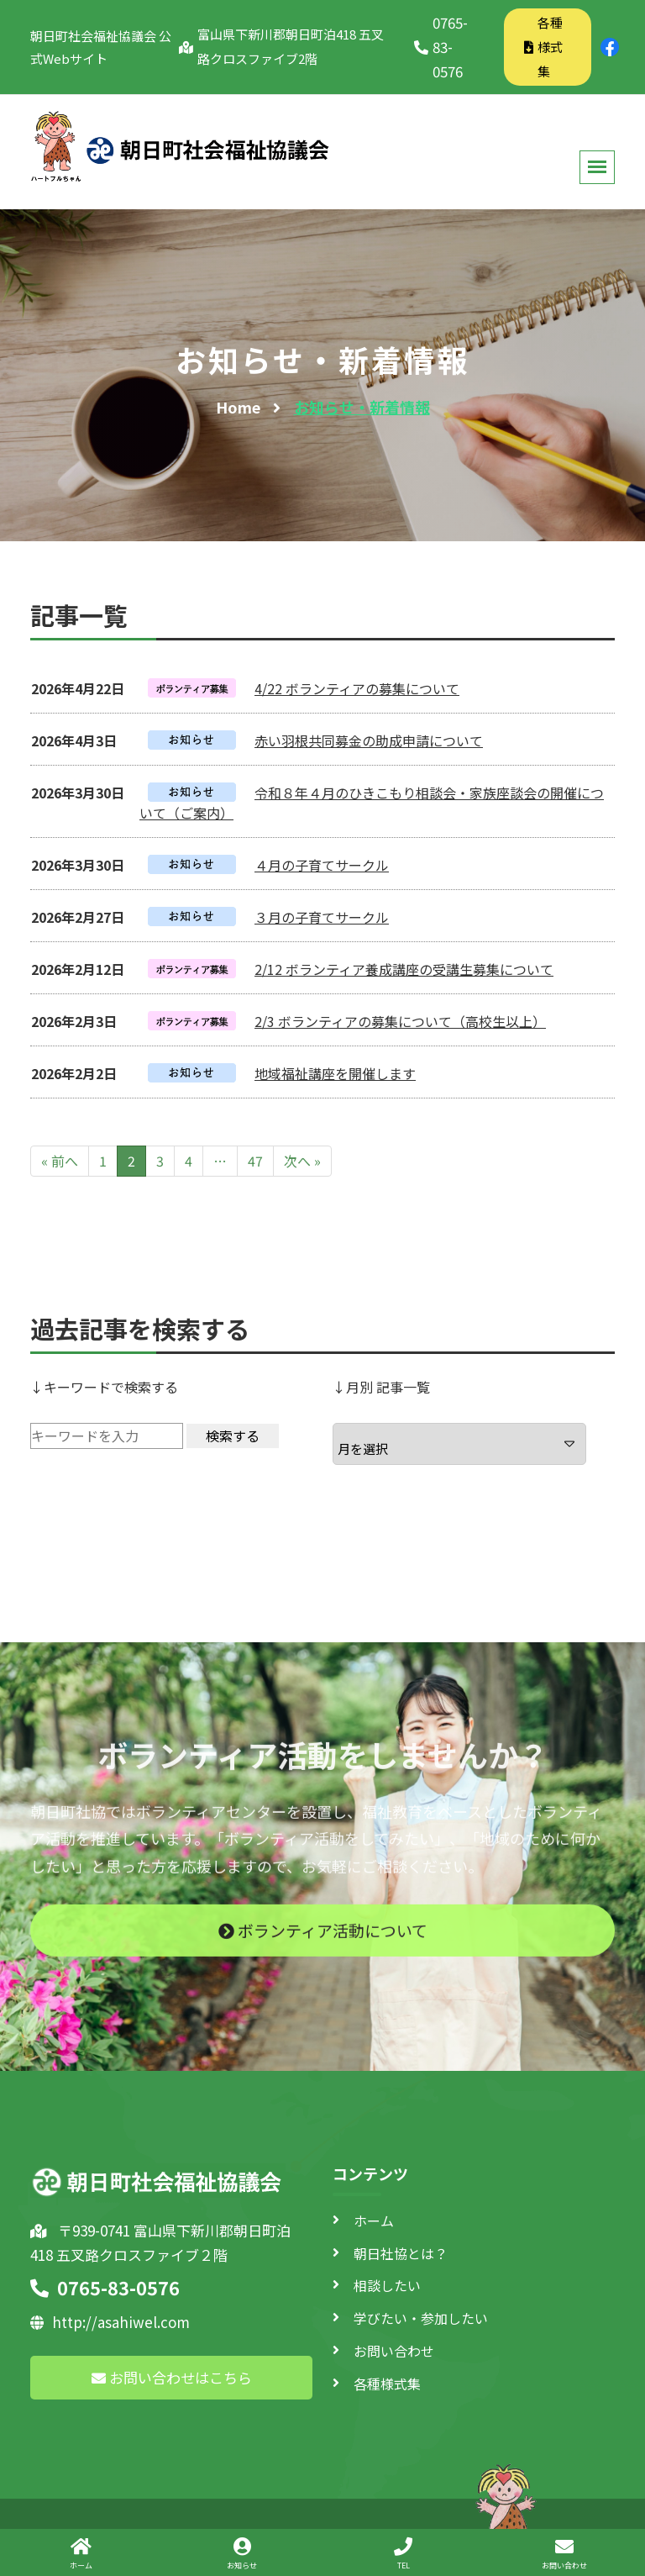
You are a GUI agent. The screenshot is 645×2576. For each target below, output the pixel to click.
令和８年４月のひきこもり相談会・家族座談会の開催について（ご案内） (371, 802)
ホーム (374, 2220)
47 (255, 1161)
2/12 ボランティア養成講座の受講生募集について (403, 969)
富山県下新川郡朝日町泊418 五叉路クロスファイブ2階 (281, 46)
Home (238, 407)
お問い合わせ (394, 2351)
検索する (233, 1435)
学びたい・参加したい (421, 2318)
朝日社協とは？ (401, 2253)
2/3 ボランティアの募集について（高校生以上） (400, 1021)
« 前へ (59, 1161)
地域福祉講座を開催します (335, 1073)
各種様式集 (543, 46)
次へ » (302, 1161)
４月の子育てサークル (321, 865)
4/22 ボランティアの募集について (356, 688)
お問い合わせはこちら (172, 2377)
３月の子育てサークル (321, 917)
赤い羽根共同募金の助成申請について (368, 740)
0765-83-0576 (441, 47)
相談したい (387, 2285)
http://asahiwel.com (110, 2321)
